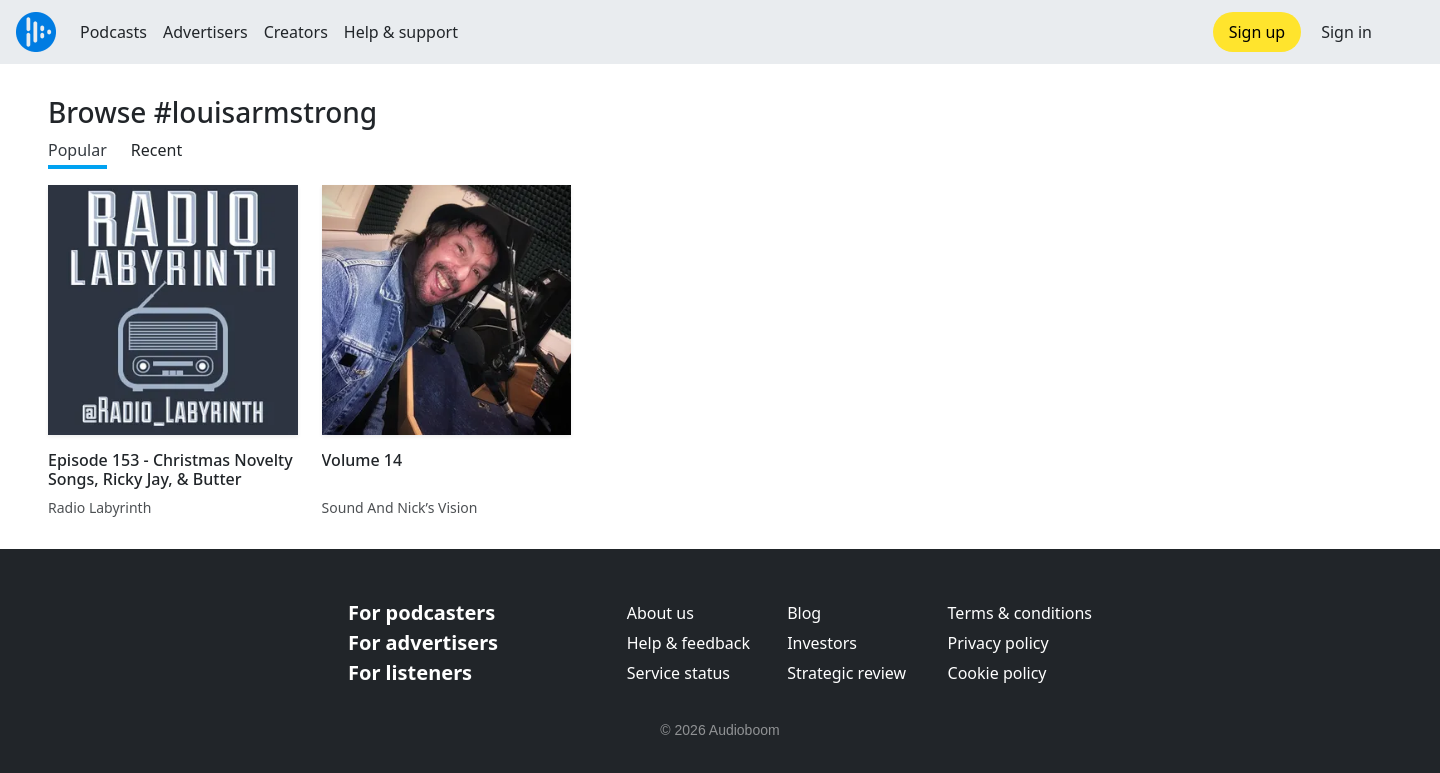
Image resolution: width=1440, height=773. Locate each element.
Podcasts (113, 32)
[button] (1406, 32)
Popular (77, 150)
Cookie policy (997, 673)
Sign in (1346, 32)
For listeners (410, 672)
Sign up (1257, 32)
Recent (156, 150)
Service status (678, 673)
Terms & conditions (1020, 613)
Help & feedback (688, 643)
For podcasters (421, 612)
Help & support (401, 32)
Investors (822, 643)
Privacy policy (998, 643)
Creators (296, 32)
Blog (804, 613)
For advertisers (423, 642)
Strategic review (846, 673)
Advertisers (205, 32)
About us (660, 613)
